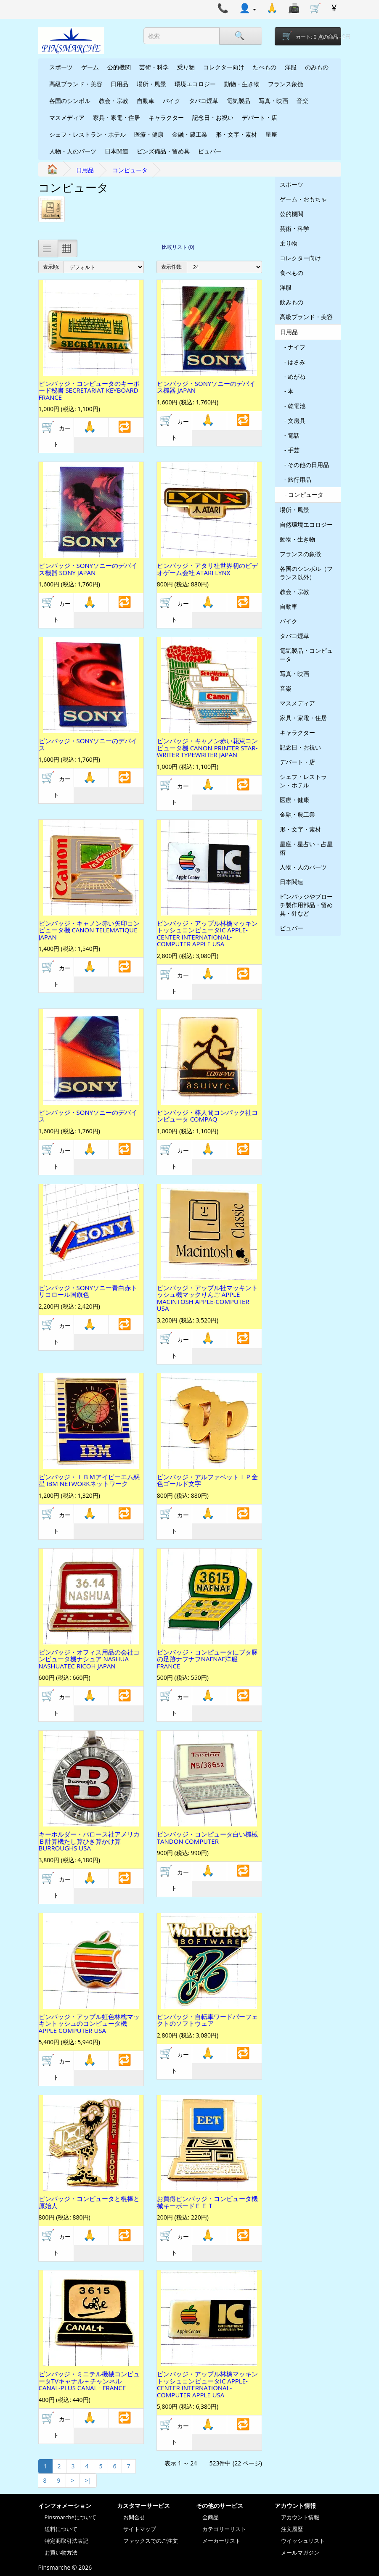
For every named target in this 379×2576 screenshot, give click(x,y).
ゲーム (90, 67)
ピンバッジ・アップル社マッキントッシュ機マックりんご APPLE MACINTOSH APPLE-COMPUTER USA (207, 1298)
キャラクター (166, 117)
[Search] (240, 36)
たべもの (264, 67)
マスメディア (67, 117)
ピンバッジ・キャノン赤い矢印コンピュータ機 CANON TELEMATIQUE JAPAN (89, 930)
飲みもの (291, 302)
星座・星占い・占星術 (306, 848)
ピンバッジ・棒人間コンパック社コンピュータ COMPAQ (207, 1116)
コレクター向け (223, 67)
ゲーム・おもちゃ (303, 199)
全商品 (210, 2517)
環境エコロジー (195, 84)
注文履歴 (292, 2529)
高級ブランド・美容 (75, 84)
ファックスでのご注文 (150, 2540)
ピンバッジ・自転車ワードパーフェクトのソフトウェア (207, 2020)
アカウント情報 (300, 2517)
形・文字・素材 (236, 134)
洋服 (291, 67)
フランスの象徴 (300, 554)
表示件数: (172, 266)
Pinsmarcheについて (70, 2517)
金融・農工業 (189, 134)
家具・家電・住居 (116, 117)
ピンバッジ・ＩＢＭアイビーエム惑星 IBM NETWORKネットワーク (89, 1480)
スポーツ (61, 67)
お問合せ (134, 2517)
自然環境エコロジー (306, 524)
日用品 (119, 84)
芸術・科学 (154, 67)
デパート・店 (259, 117)
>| (88, 2480)
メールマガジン (300, 2552)
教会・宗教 (113, 101)
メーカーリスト (221, 2540)
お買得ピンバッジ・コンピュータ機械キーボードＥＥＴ (207, 2202)
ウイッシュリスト (303, 2540)
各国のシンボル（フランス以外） (306, 573)
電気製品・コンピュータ (306, 655)
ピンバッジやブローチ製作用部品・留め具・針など (306, 904)
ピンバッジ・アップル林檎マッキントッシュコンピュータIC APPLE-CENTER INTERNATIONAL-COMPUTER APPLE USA (207, 933)
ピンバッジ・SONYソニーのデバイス (88, 744)
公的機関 (119, 67)
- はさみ (292, 362)
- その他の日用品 (304, 465)
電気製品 (238, 101)
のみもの (317, 67)
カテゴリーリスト (224, 2529)
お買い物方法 (61, 2552)
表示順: (51, 266)
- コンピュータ (301, 495)
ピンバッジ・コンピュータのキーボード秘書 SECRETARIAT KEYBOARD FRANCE (89, 390)
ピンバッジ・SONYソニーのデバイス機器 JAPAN (206, 387)
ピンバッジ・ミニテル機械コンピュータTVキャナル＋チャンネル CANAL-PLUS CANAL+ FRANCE (89, 2381)
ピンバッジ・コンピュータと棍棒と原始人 (89, 2202)
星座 (271, 134)
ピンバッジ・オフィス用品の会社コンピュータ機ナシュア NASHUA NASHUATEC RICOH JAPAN (89, 1659)
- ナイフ (292, 347)
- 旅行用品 (295, 479)
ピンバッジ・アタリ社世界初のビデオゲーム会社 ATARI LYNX (207, 569)
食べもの (291, 273)
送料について (61, 2529)
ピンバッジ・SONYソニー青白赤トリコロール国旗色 (88, 1291)
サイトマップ (139, 2529)
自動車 (145, 101)
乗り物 (186, 67)
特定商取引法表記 (66, 2540)
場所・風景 (151, 84)
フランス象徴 (285, 84)
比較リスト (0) (178, 247)
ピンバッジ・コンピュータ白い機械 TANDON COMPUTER (207, 1837)
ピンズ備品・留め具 (163, 151)
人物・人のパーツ (72, 151)
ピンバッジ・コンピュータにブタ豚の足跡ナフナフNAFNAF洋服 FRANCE (207, 1659)
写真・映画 (273, 101)
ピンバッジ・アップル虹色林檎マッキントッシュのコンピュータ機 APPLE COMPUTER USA (89, 2023)
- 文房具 (292, 421)
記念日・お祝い (212, 117)
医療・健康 (149, 134)
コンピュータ (130, 170)
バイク (171, 101)
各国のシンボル (69, 101)
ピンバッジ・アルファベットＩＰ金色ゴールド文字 (207, 1480)
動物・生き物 (242, 84)
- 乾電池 (292, 406)
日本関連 (116, 151)
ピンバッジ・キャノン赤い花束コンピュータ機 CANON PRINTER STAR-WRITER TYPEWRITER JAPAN (207, 747)
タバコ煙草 (203, 101)
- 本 (287, 391)
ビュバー (210, 151)
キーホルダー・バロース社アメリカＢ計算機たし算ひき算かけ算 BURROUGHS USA (89, 1841)
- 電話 (289, 435)
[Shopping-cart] (308, 36)
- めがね (292, 376)
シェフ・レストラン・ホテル (87, 134)
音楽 (302, 101)
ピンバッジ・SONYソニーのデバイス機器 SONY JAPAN (88, 569)
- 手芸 (289, 450)
